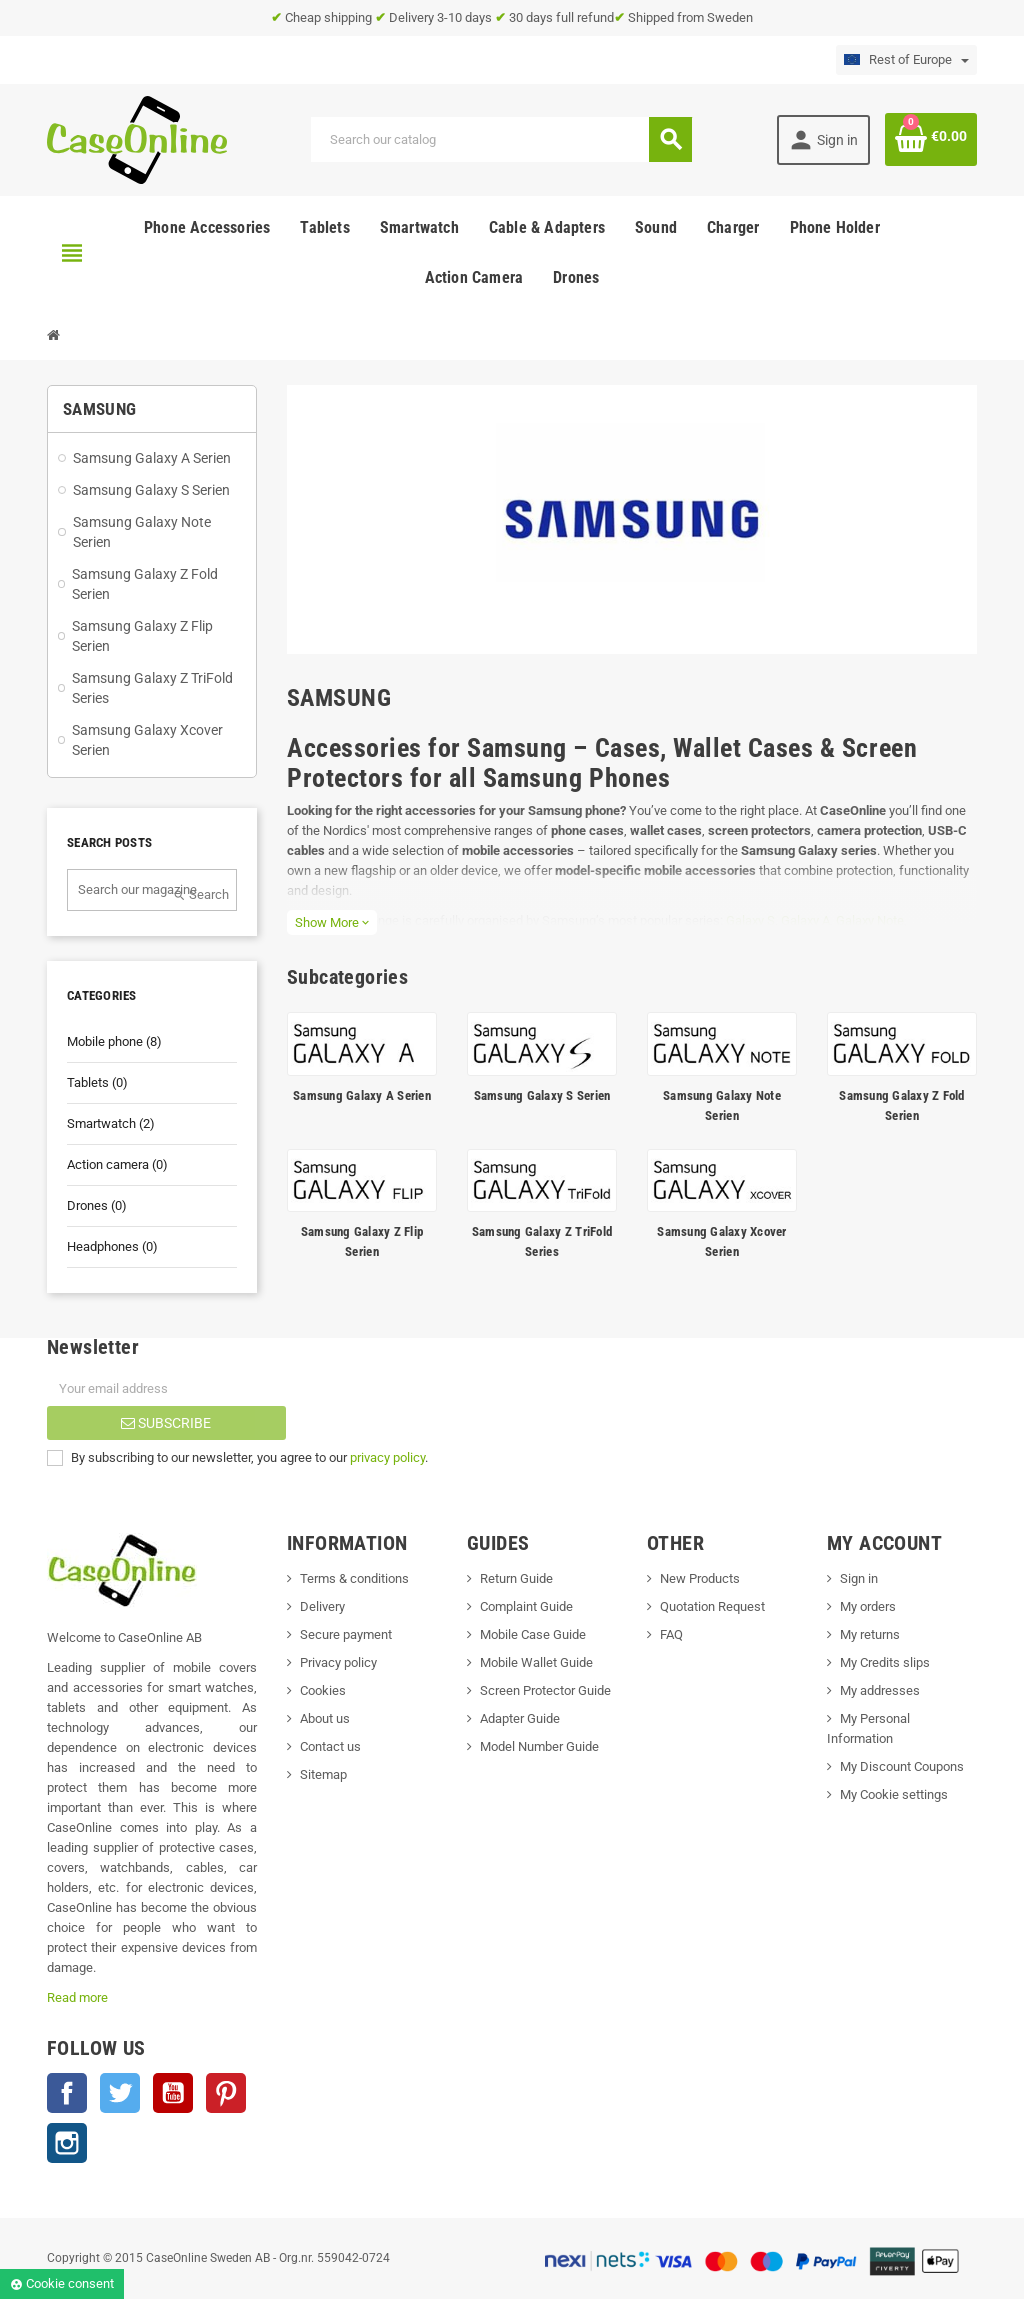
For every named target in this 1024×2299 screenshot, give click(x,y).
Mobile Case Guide (533, 1634)
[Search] (501, 139)
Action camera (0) (117, 1164)
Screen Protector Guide (545, 1690)
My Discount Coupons (902, 1766)
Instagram (67, 2143)
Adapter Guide (520, 1718)
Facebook (67, 2093)
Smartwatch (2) (111, 1123)
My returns (870, 1634)
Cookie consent (62, 2283)
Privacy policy (338, 1662)
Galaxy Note (870, 920)
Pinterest (226, 2093)
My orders (868, 1606)
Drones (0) (97, 1205)
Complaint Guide (526, 1606)
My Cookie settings (894, 1794)
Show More (332, 922)
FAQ (671, 1634)
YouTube (173, 2093)
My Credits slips (885, 1662)
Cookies (323, 1690)
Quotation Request (712, 1606)
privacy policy (387, 1457)
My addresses (880, 1690)
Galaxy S (750, 920)
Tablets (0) (97, 1082)
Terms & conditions (354, 1578)
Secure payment (346, 1634)
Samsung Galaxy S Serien (542, 1095)
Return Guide (516, 1578)
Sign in (859, 1578)
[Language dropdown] (906, 60)
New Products (700, 1578)
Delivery (322, 1606)
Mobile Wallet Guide (536, 1662)
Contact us (330, 1746)
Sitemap (323, 1774)
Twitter (120, 2093)
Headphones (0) (112, 1246)
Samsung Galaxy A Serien (362, 1095)
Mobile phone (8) (114, 1041)
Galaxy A (805, 920)
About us (325, 1718)
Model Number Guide (539, 1746)
